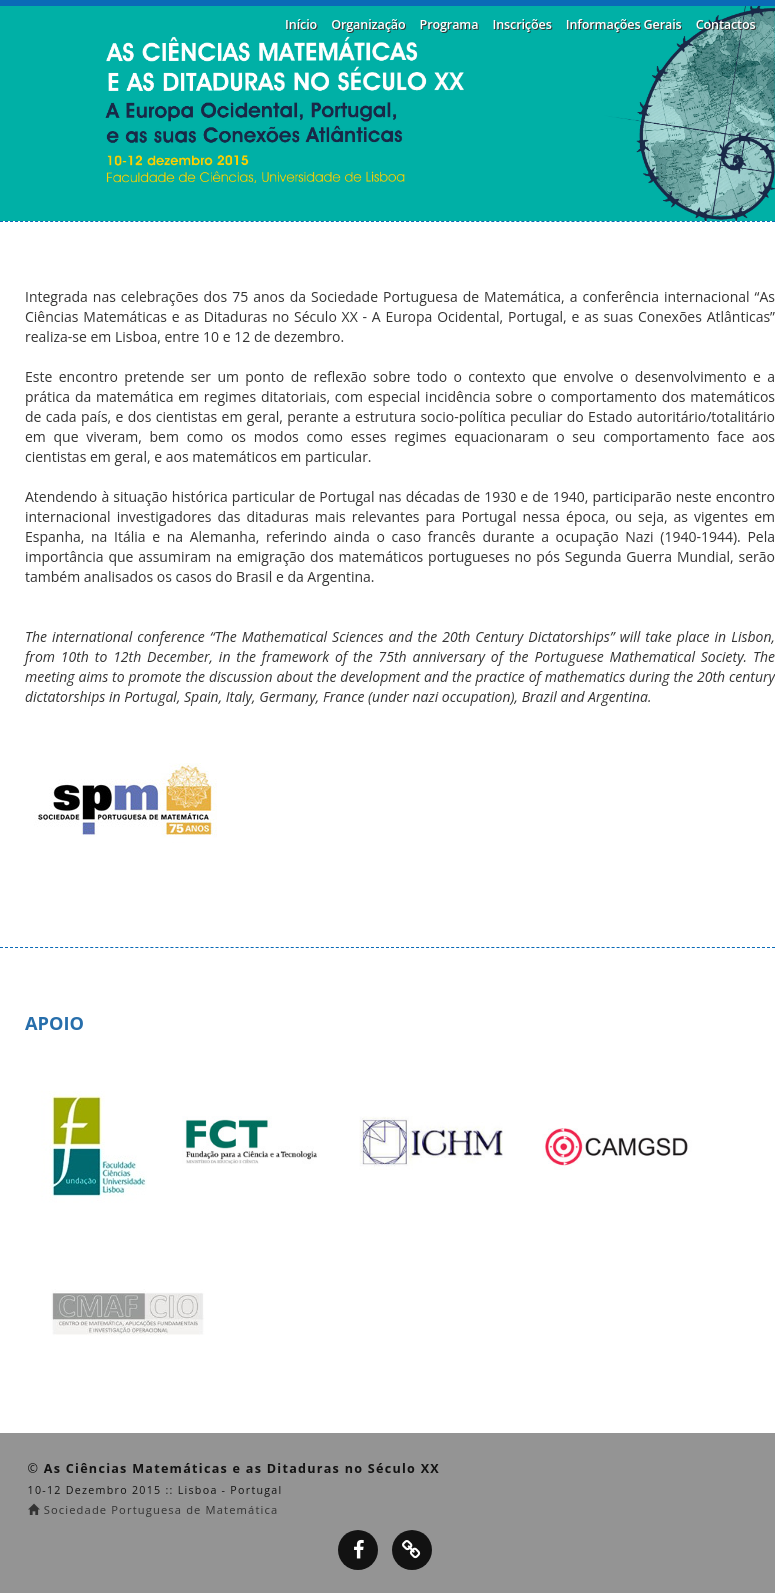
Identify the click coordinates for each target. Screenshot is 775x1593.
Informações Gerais (624, 24)
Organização (368, 24)
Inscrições (521, 24)
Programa (449, 24)
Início (301, 24)
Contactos (726, 24)
